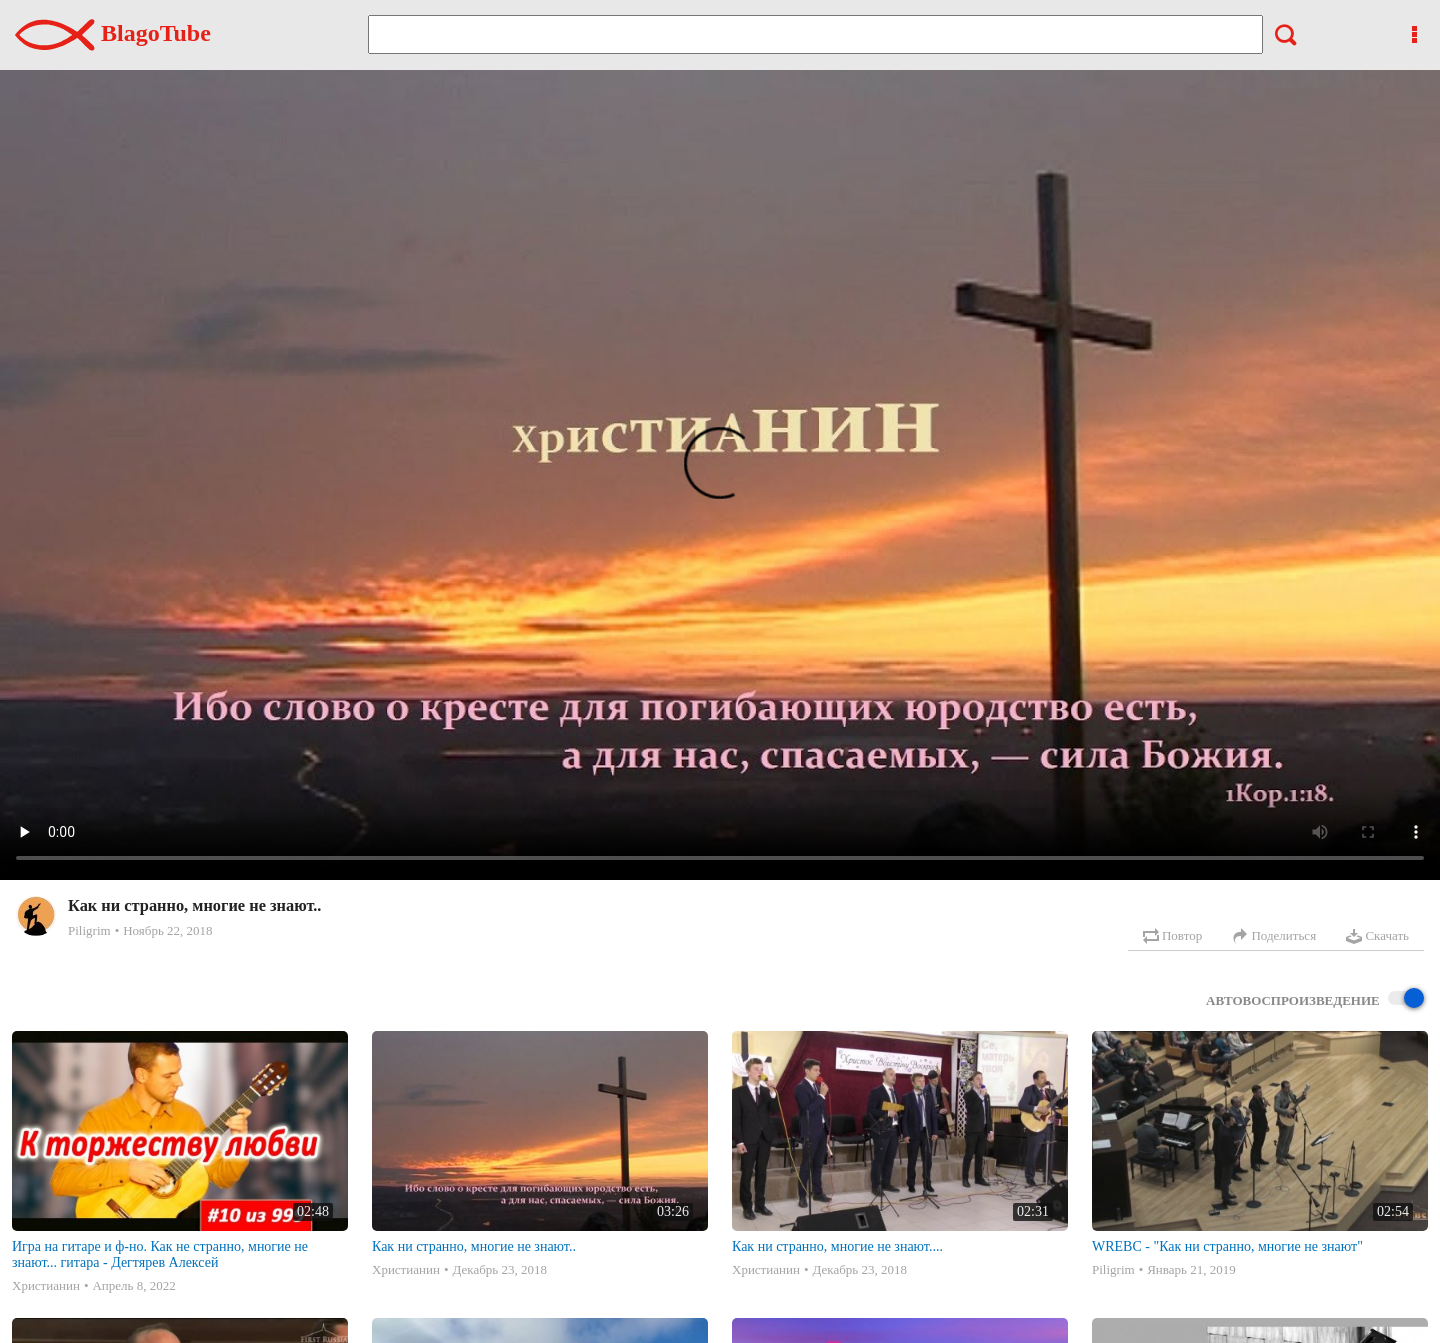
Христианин (46, 1285)
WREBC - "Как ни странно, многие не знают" (1227, 1246)
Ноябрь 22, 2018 (167, 930)
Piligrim (89, 930)
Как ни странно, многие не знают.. (474, 1246)
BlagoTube (113, 33)
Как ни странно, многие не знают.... (837, 1246)
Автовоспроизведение (1315, 999)
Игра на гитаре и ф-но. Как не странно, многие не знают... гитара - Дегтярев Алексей (160, 1254)
